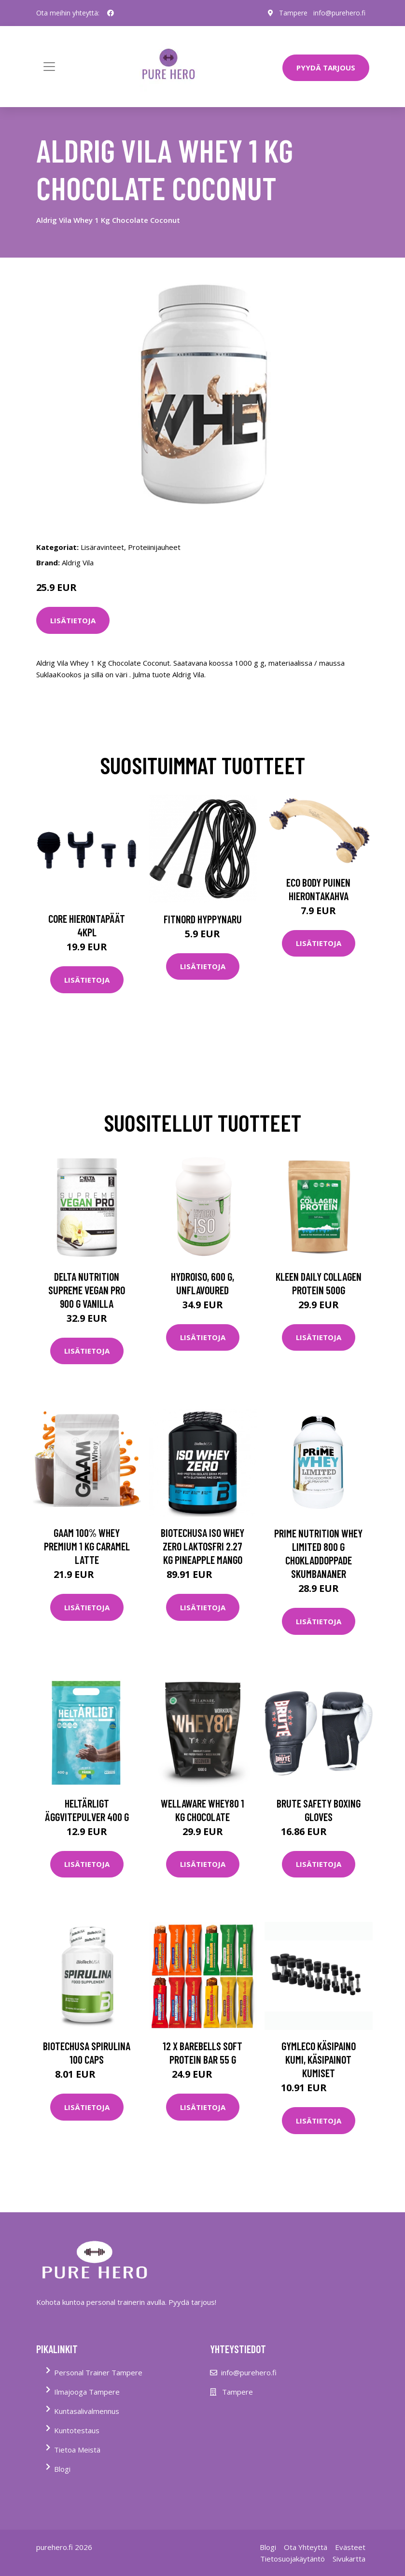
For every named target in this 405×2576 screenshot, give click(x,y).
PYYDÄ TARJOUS (325, 67)
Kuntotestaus (76, 2430)
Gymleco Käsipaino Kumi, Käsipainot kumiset (318, 2059)
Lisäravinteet (102, 547)
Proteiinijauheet (154, 547)
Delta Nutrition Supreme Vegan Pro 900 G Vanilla (86, 1290)
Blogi (62, 2469)
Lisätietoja (73, 620)
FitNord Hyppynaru (203, 919)
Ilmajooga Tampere (87, 2392)
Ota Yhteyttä (305, 2547)
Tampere (293, 12)
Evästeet (350, 2547)
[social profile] (110, 13)
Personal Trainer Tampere (98, 2372)
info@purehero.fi (339, 12)
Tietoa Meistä (77, 2449)
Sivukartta (349, 2558)
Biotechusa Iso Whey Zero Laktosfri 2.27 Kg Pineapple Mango (202, 1546)
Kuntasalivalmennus (86, 2411)
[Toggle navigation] (49, 66)
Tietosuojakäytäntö (292, 2558)
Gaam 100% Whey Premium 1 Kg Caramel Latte (87, 1546)
